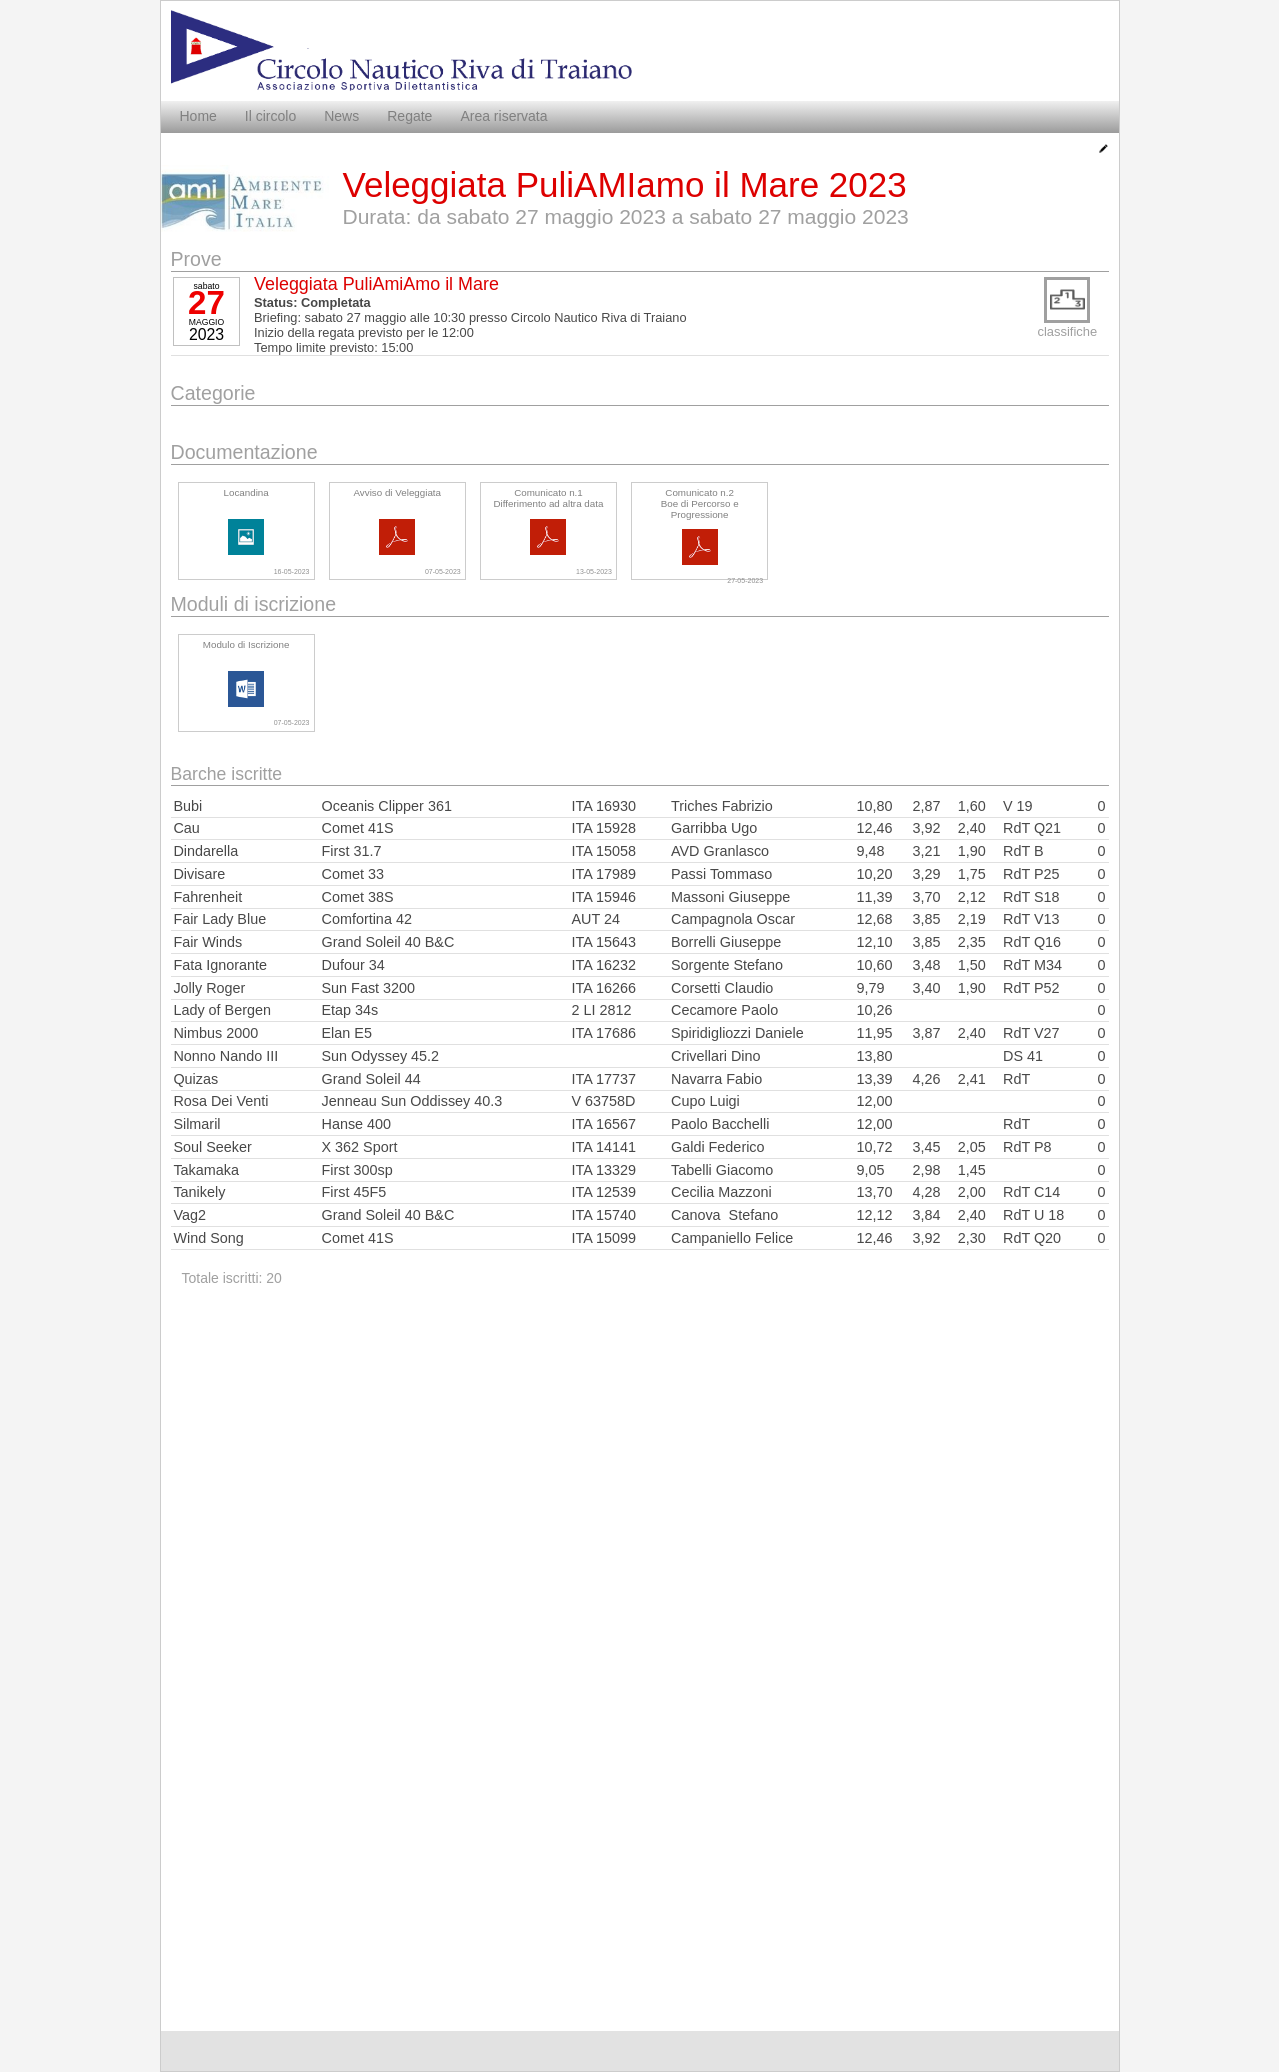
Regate (409, 116)
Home (198, 116)
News (341, 116)
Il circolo (270, 116)
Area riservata (503, 116)
